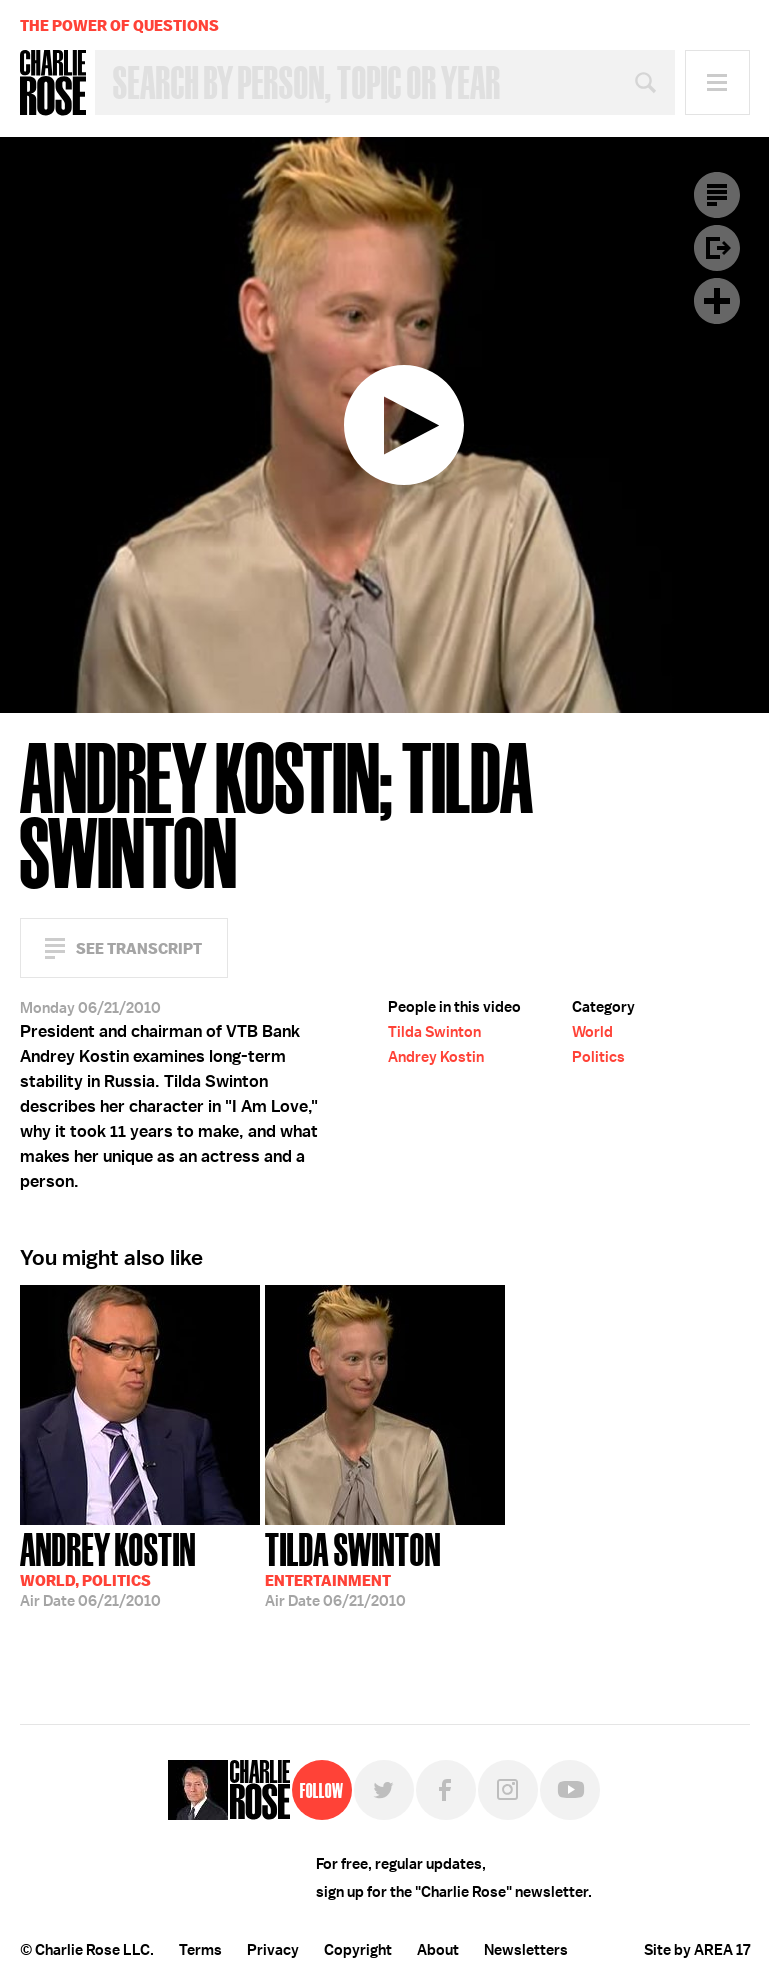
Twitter (384, 1790)
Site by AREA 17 (697, 1950)
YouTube (570, 1790)
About (438, 1950)
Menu (717, 82)
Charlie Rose (53, 83)
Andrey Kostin (436, 1057)
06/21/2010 (108, 1568)
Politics (598, 1057)
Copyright (358, 1950)
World (592, 1032)
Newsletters (526, 1950)
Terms (200, 1950)
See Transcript (139, 948)
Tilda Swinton (434, 1032)
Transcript (717, 195)
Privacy (273, 1950)
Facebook (446, 1790)
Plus (717, 301)
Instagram (508, 1790)
